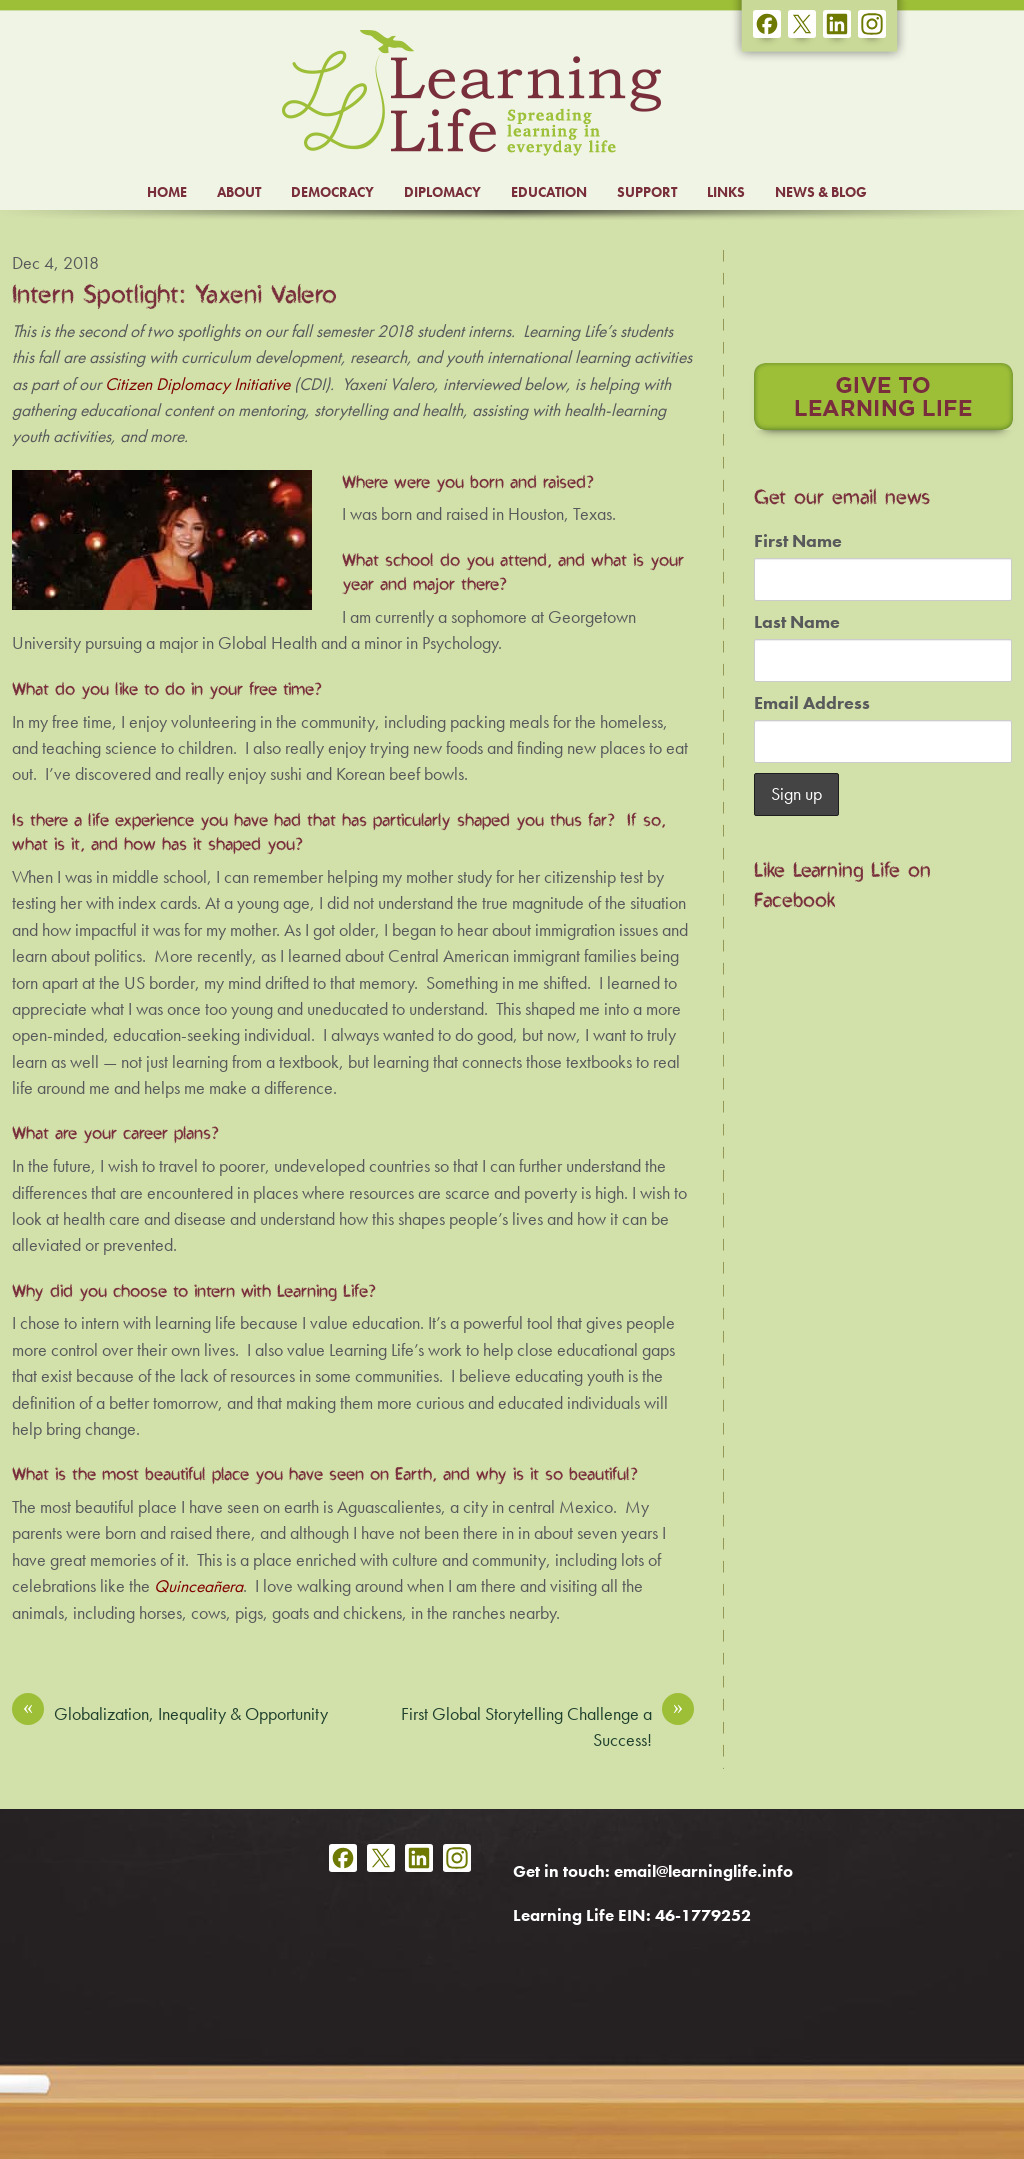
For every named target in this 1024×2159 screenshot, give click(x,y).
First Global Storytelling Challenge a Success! (547, 1726)
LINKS (726, 192)
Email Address (812, 703)
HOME (167, 192)
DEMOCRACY (332, 192)
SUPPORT (647, 192)
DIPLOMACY (442, 192)
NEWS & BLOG (821, 192)
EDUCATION (549, 192)
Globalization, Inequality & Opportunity (170, 1713)
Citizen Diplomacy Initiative (197, 384)
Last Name (797, 622)
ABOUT (239, 192)
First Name (798, 541)
